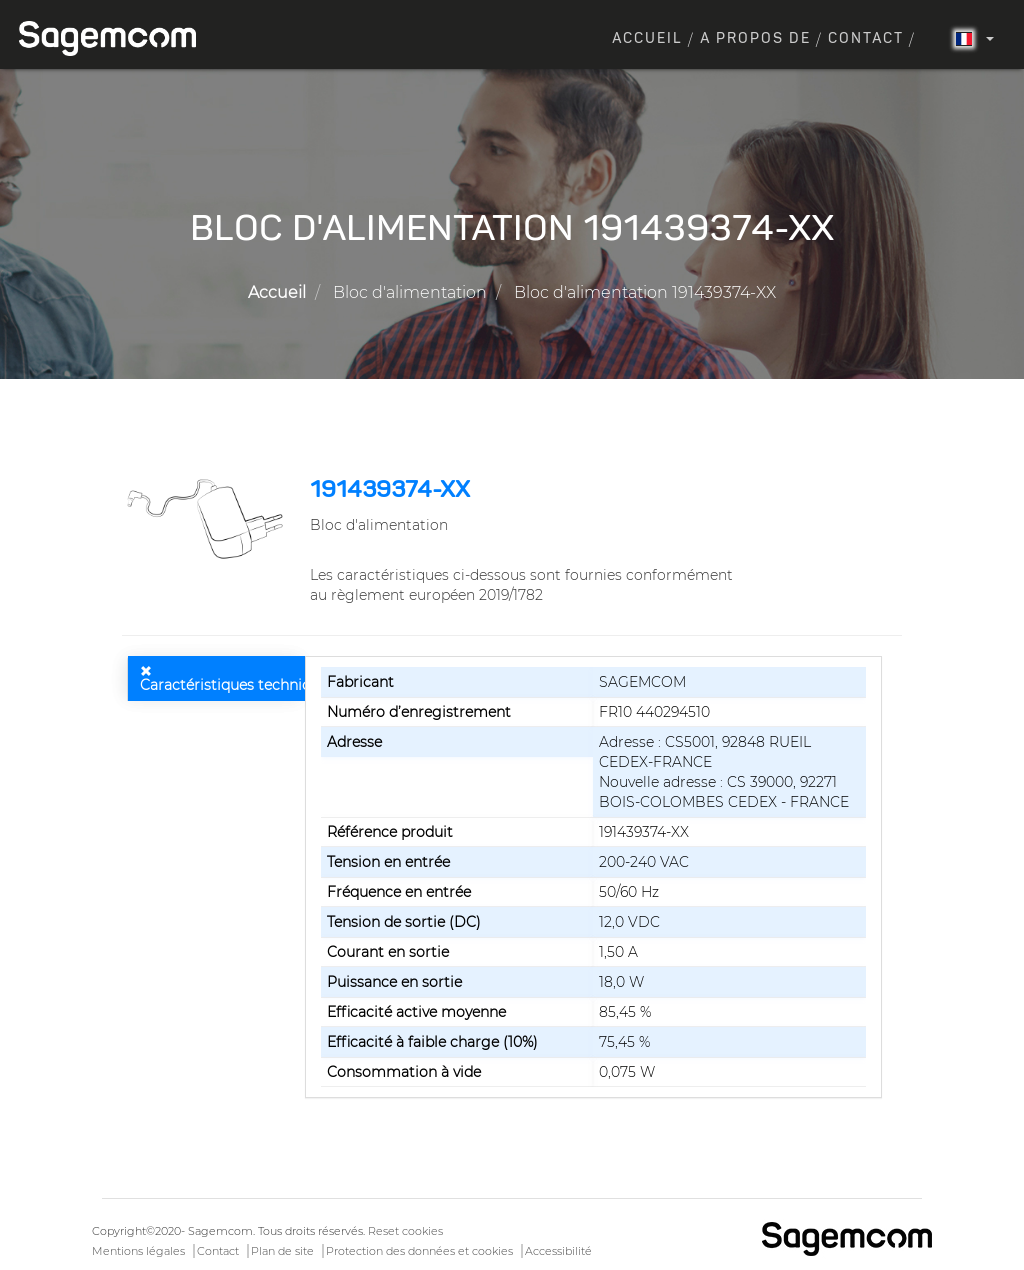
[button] (208, 519)
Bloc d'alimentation (410, 292)
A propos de (755, 39)
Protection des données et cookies (419, 1251)
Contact (866, 39)
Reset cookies (405, 1231)
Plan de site (282, 1251)
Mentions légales (138, 1251)
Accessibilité (558, 1251)
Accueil (647, 39)
